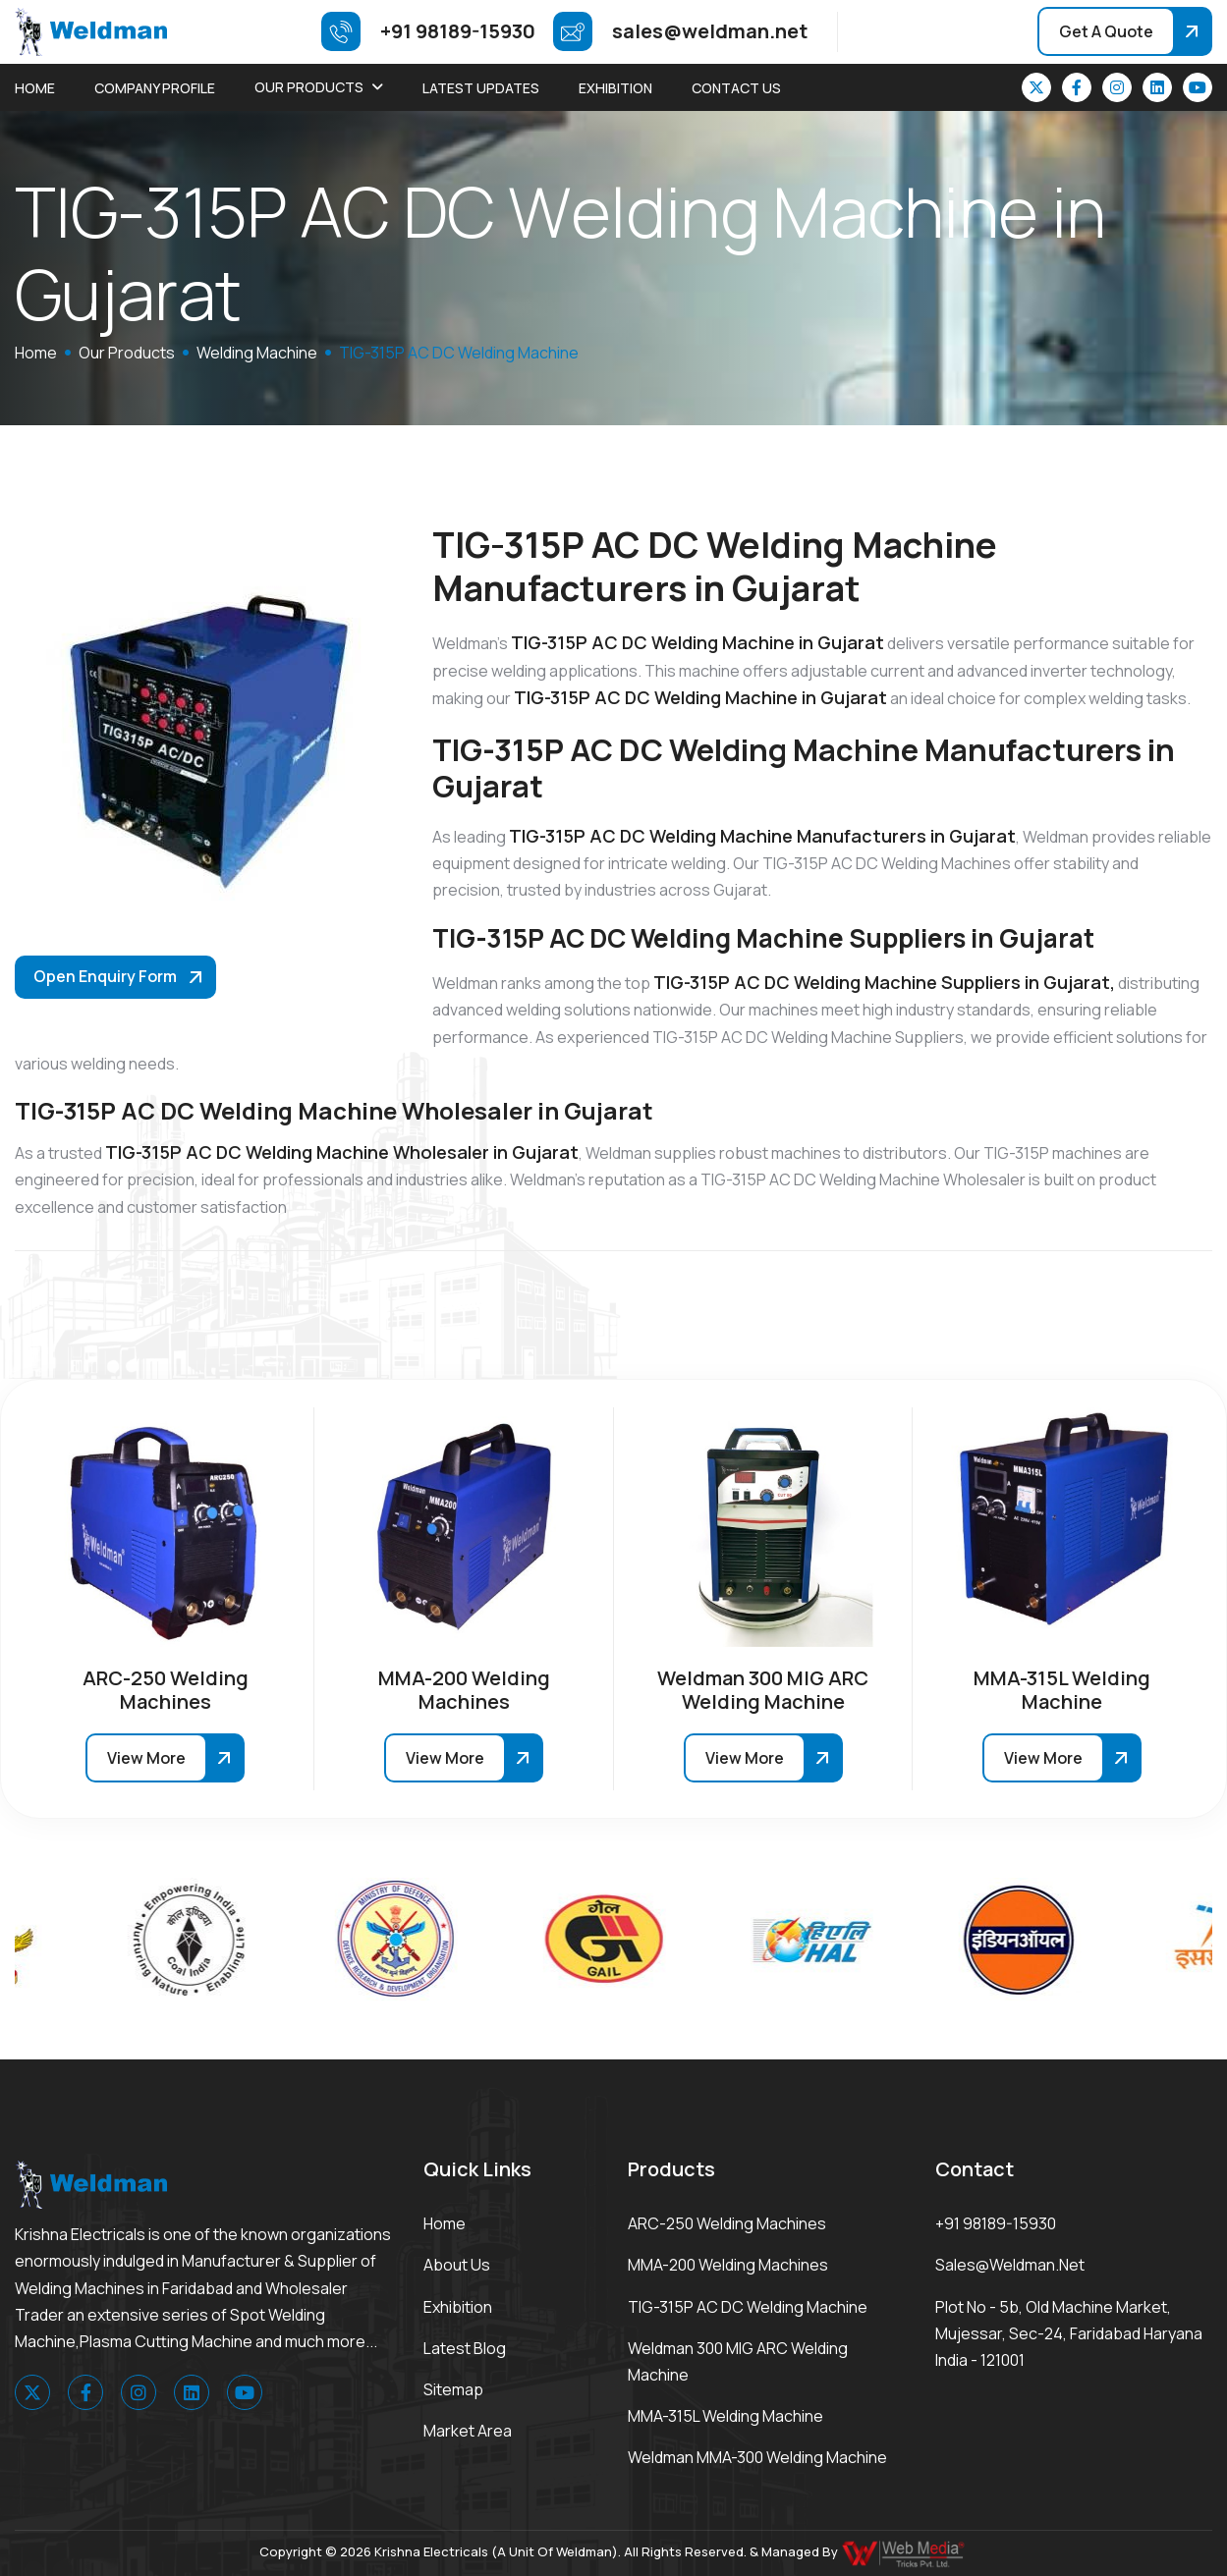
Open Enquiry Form (105, 976)
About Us (456, 2264)
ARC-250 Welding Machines (727, 2223)
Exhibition (615, 88)
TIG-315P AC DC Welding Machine (747, 2307)
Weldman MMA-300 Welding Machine (757, 2457)
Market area (467, 2430)
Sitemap (453, 2389)
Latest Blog (464, 2348)
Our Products (308, 87)
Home (35, 88)
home (36, 352)
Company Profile (154, 88)
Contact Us (736, 88)
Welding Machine (256, 352)
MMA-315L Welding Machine (725, 2416)
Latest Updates (480, 88)
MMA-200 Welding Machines (728, 2264)
